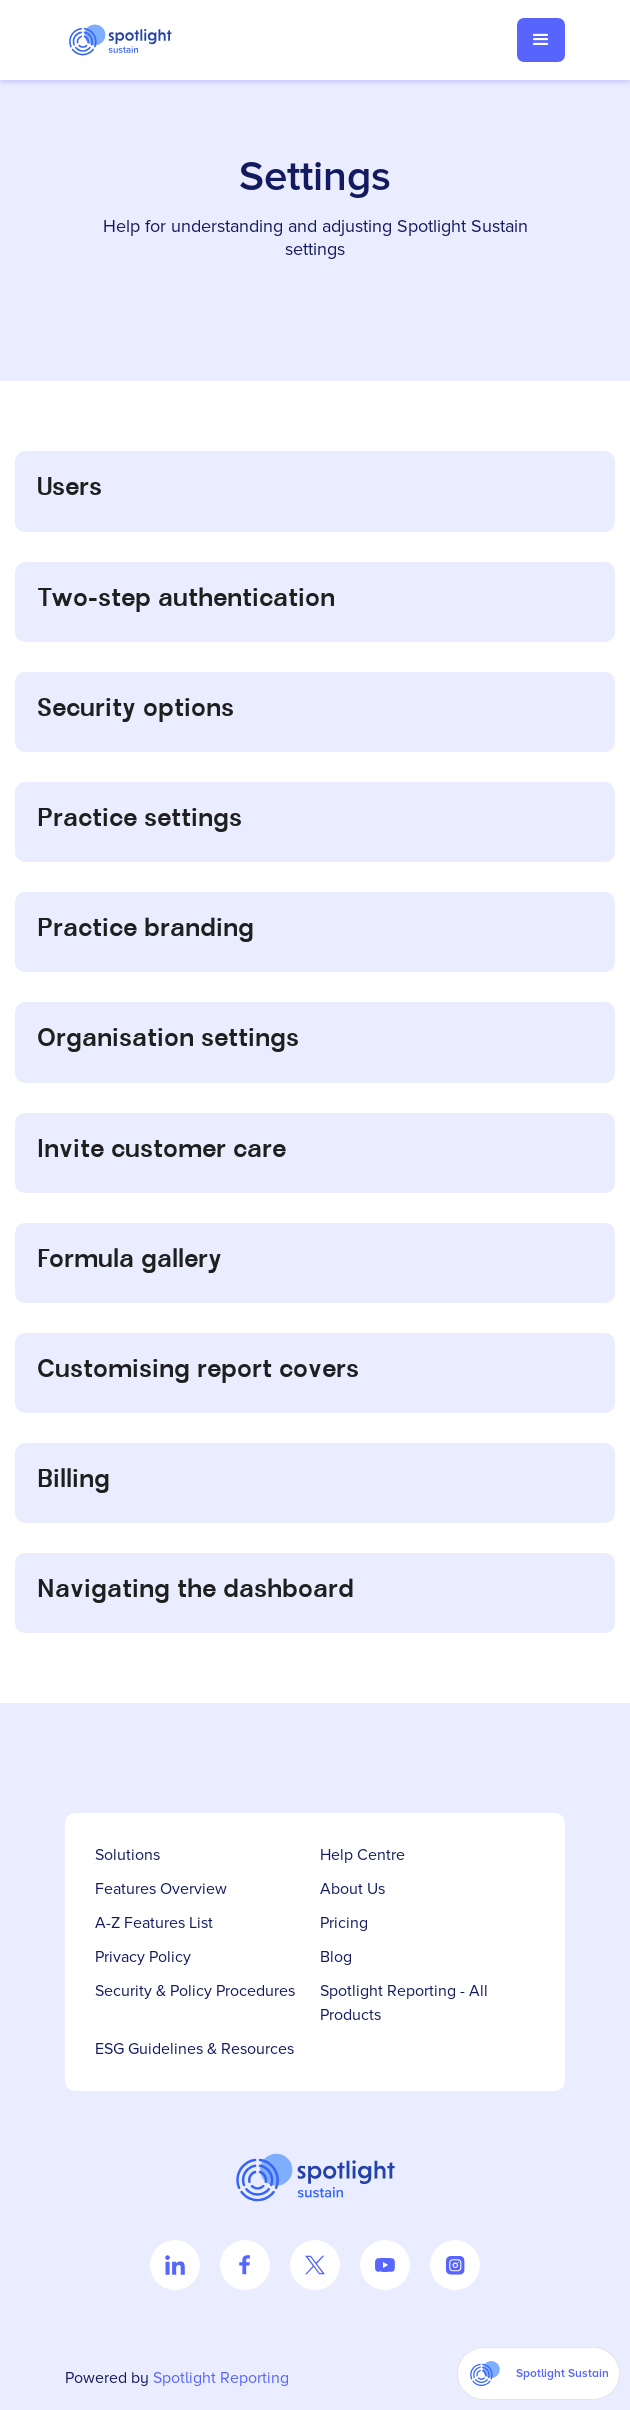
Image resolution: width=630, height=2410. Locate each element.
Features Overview (161, 1889)
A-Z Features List (154, 1923)
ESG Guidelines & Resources (194, 2049)
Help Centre (362, 1855)
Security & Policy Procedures (195, 1991)
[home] (130, 40)
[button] (541, 40)
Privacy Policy (143, 1957)
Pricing (344, 1923)
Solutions (127, 1855)
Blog (336, 1957)
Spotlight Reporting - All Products (404, 2003)
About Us (352, 1889)
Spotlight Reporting (221, 2378)
